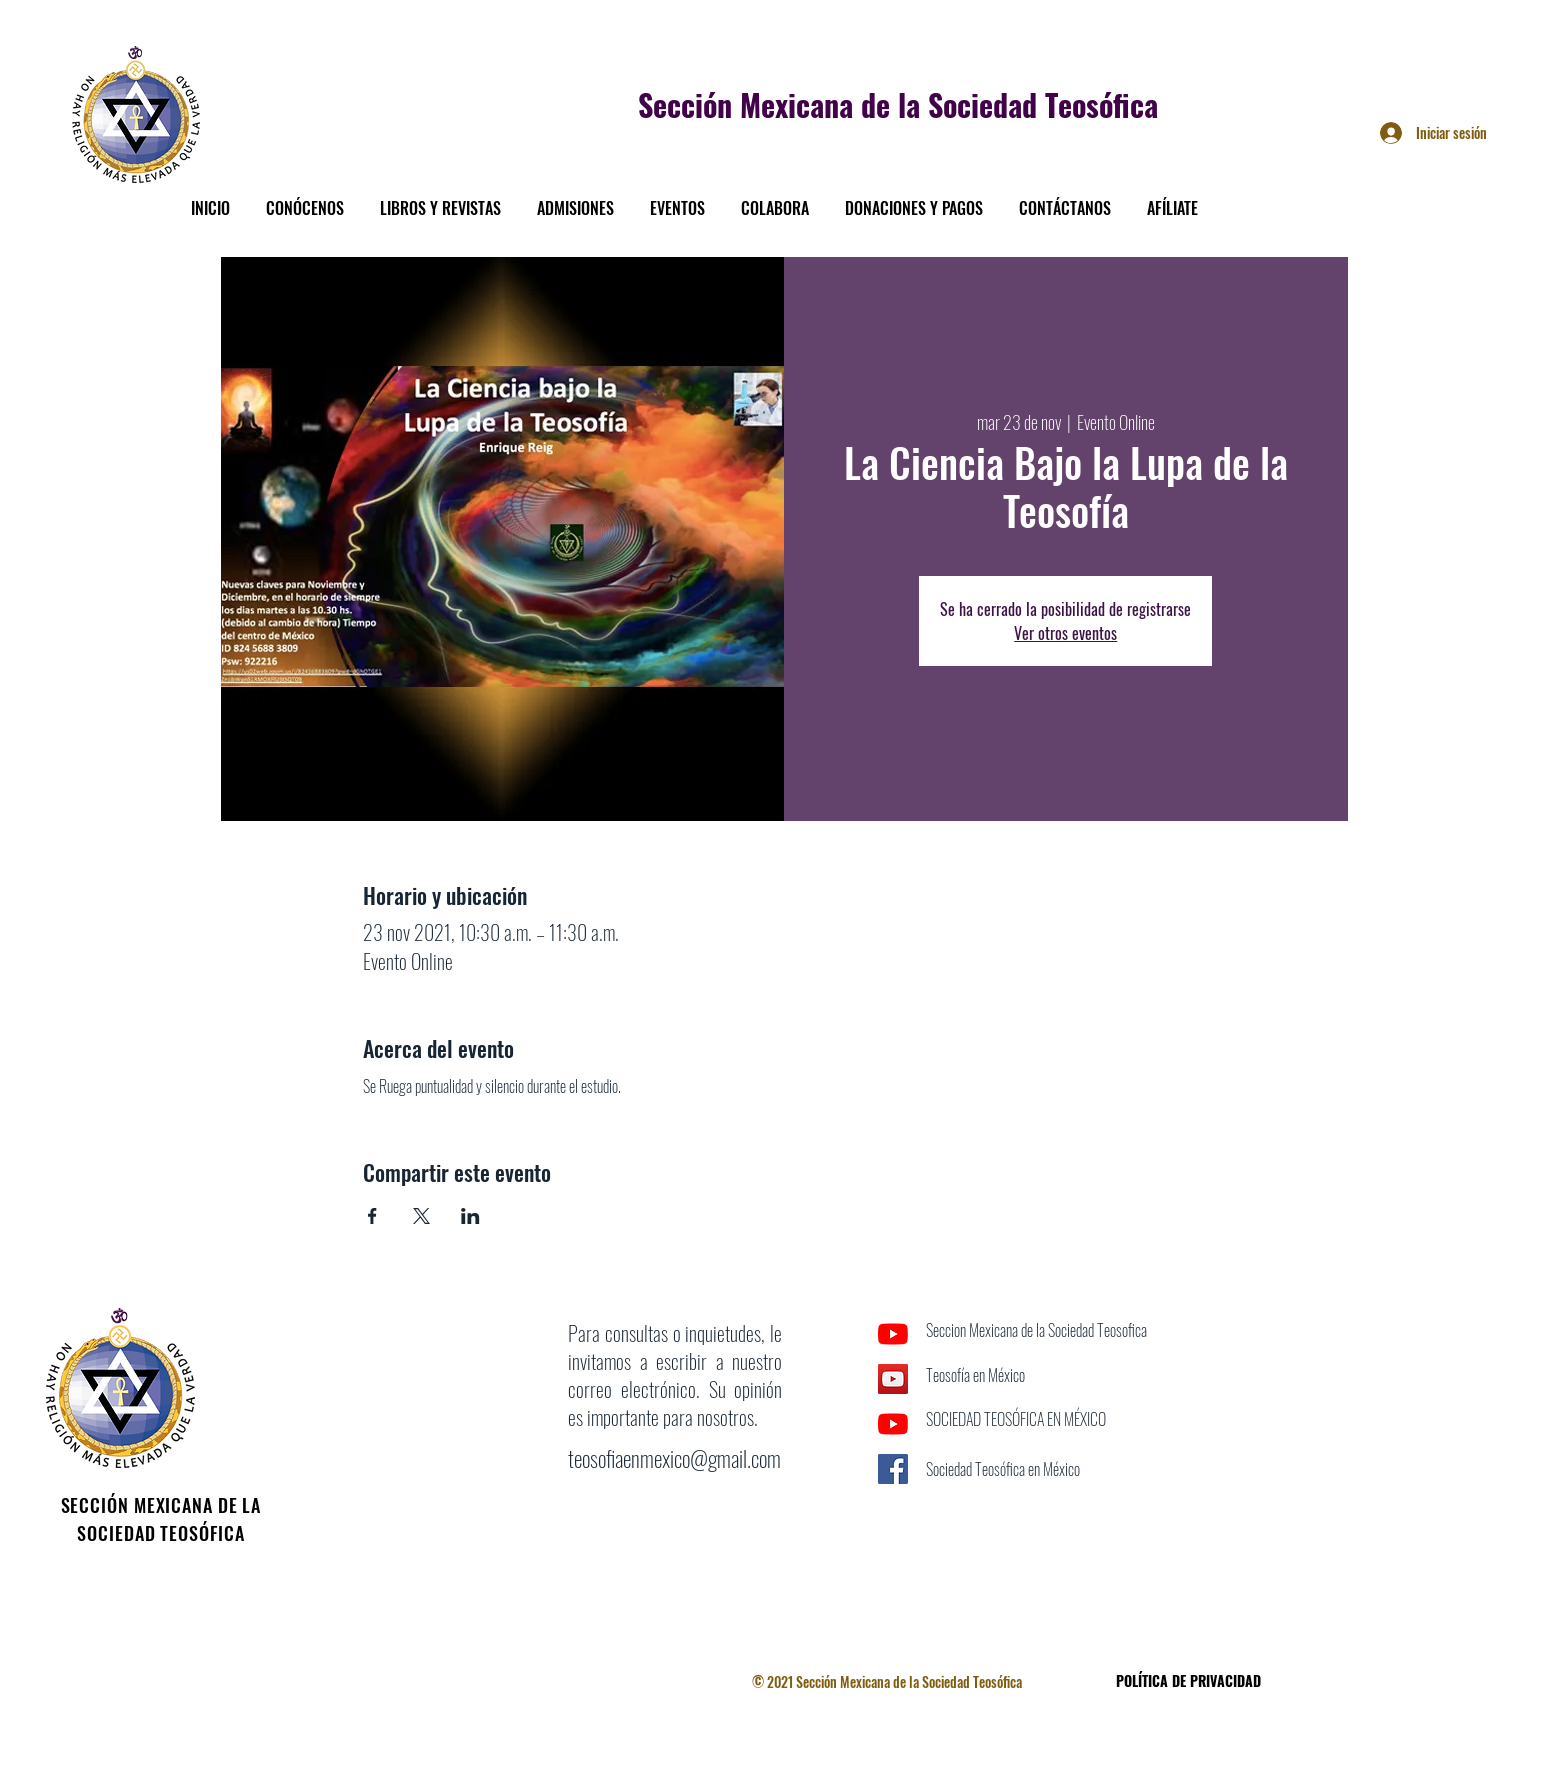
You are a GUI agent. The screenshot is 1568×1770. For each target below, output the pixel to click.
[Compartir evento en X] (421, 1216)
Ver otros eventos (1065, 633)
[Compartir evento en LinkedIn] (470, 1216)
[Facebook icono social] (893, 1469)
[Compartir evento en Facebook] (372, 1216)
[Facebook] (893, 1514)
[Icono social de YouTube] (893, 1379)
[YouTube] (893, 1334)
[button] (305, 199)
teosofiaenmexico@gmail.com (674, 1458)
